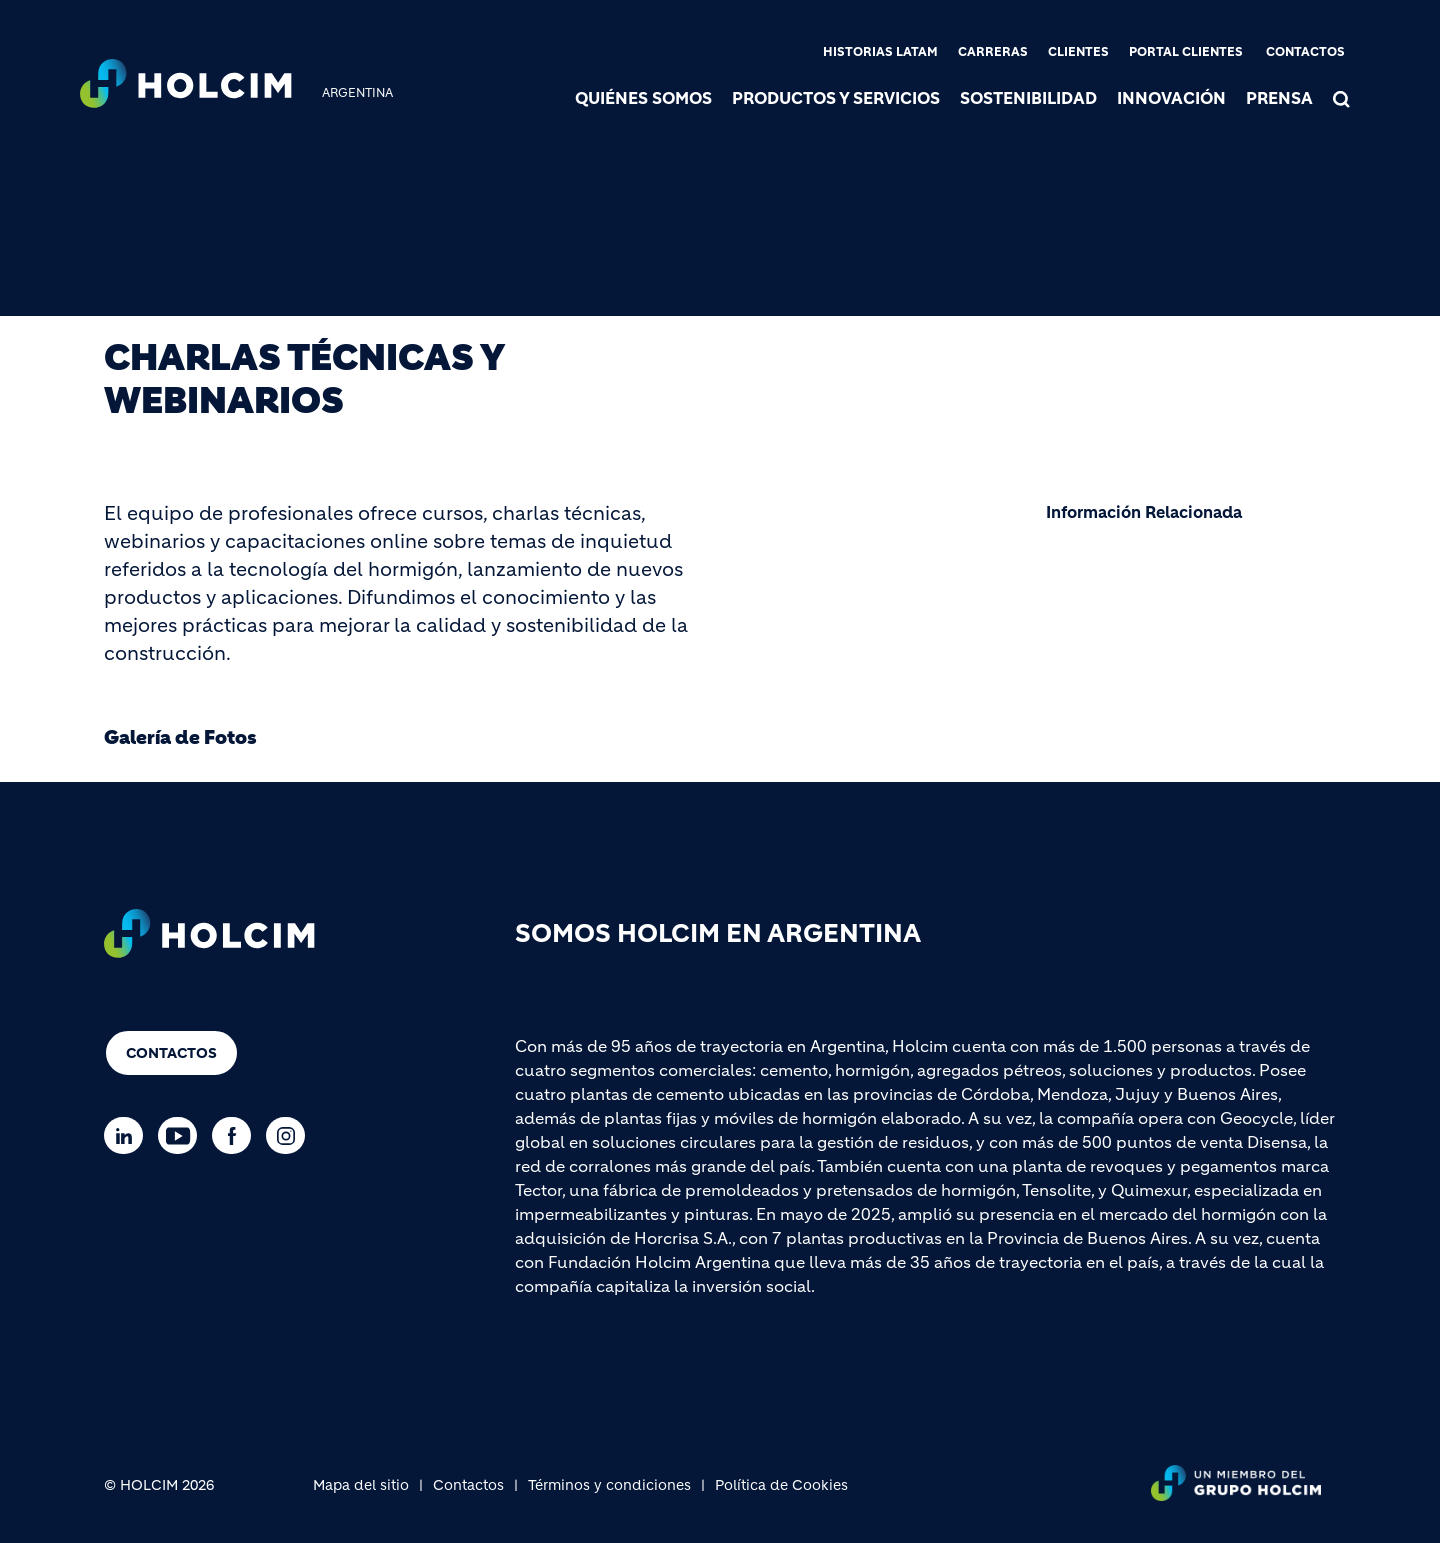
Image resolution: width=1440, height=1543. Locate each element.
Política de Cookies (781, 1485)
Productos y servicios (836, 98)
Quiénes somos (643, 98)
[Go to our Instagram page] (290, 1135)
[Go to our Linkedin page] (128, 1135)
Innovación (1171, 98)
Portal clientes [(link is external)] (1186, 51)
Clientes (1078, 51)
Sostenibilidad (1028, 98)
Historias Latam (880, 51)
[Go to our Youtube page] (182, 1135)
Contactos (1305, 51)
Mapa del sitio (361, 1485)
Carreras (993, 51)
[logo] (186, 86)
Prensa (1279, 98)
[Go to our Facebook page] (236, 1135)
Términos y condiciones (609, 1485)
